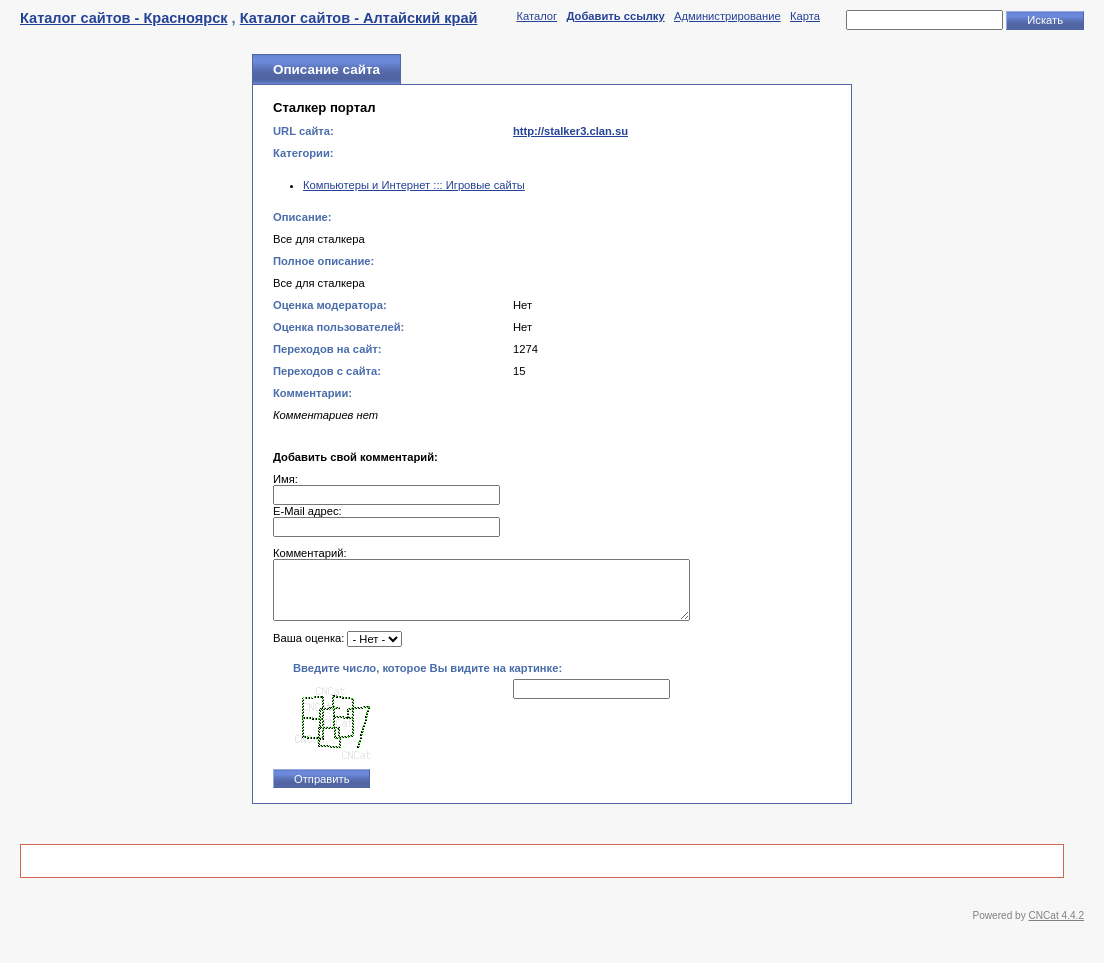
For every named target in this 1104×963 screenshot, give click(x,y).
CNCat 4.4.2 (1056, 927)
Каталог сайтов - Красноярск (124, 18)
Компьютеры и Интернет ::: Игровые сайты (414, 185)
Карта (805, 16)
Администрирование (727, 16)
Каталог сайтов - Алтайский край (359, 18)
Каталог (536, 16)
